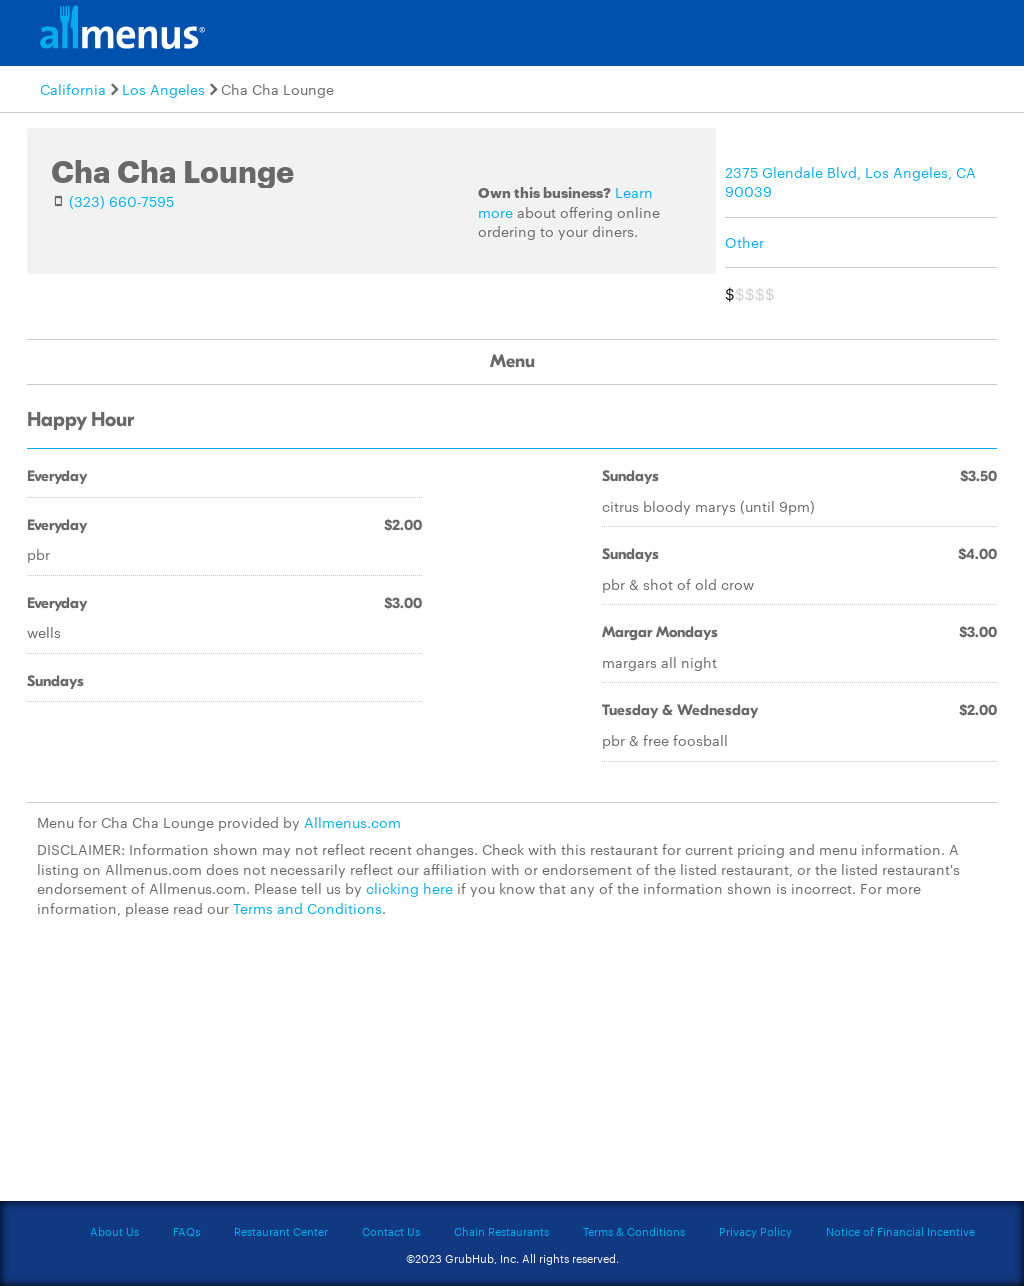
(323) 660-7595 (121, 201)
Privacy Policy (755, 1231)
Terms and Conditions (307, 908)
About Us (114, 1231)
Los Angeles (163, 89)
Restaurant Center (281, 1231)
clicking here (409, 888)
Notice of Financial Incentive (900, 1231)
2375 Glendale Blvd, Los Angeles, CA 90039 (850, 182)
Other (744, 242)
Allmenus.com (352, 822)
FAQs (186, 1231)
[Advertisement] (512, 1072)
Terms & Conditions (634, 1231)
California (73, 89)
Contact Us (391, 1231)
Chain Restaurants (501, 1231)
